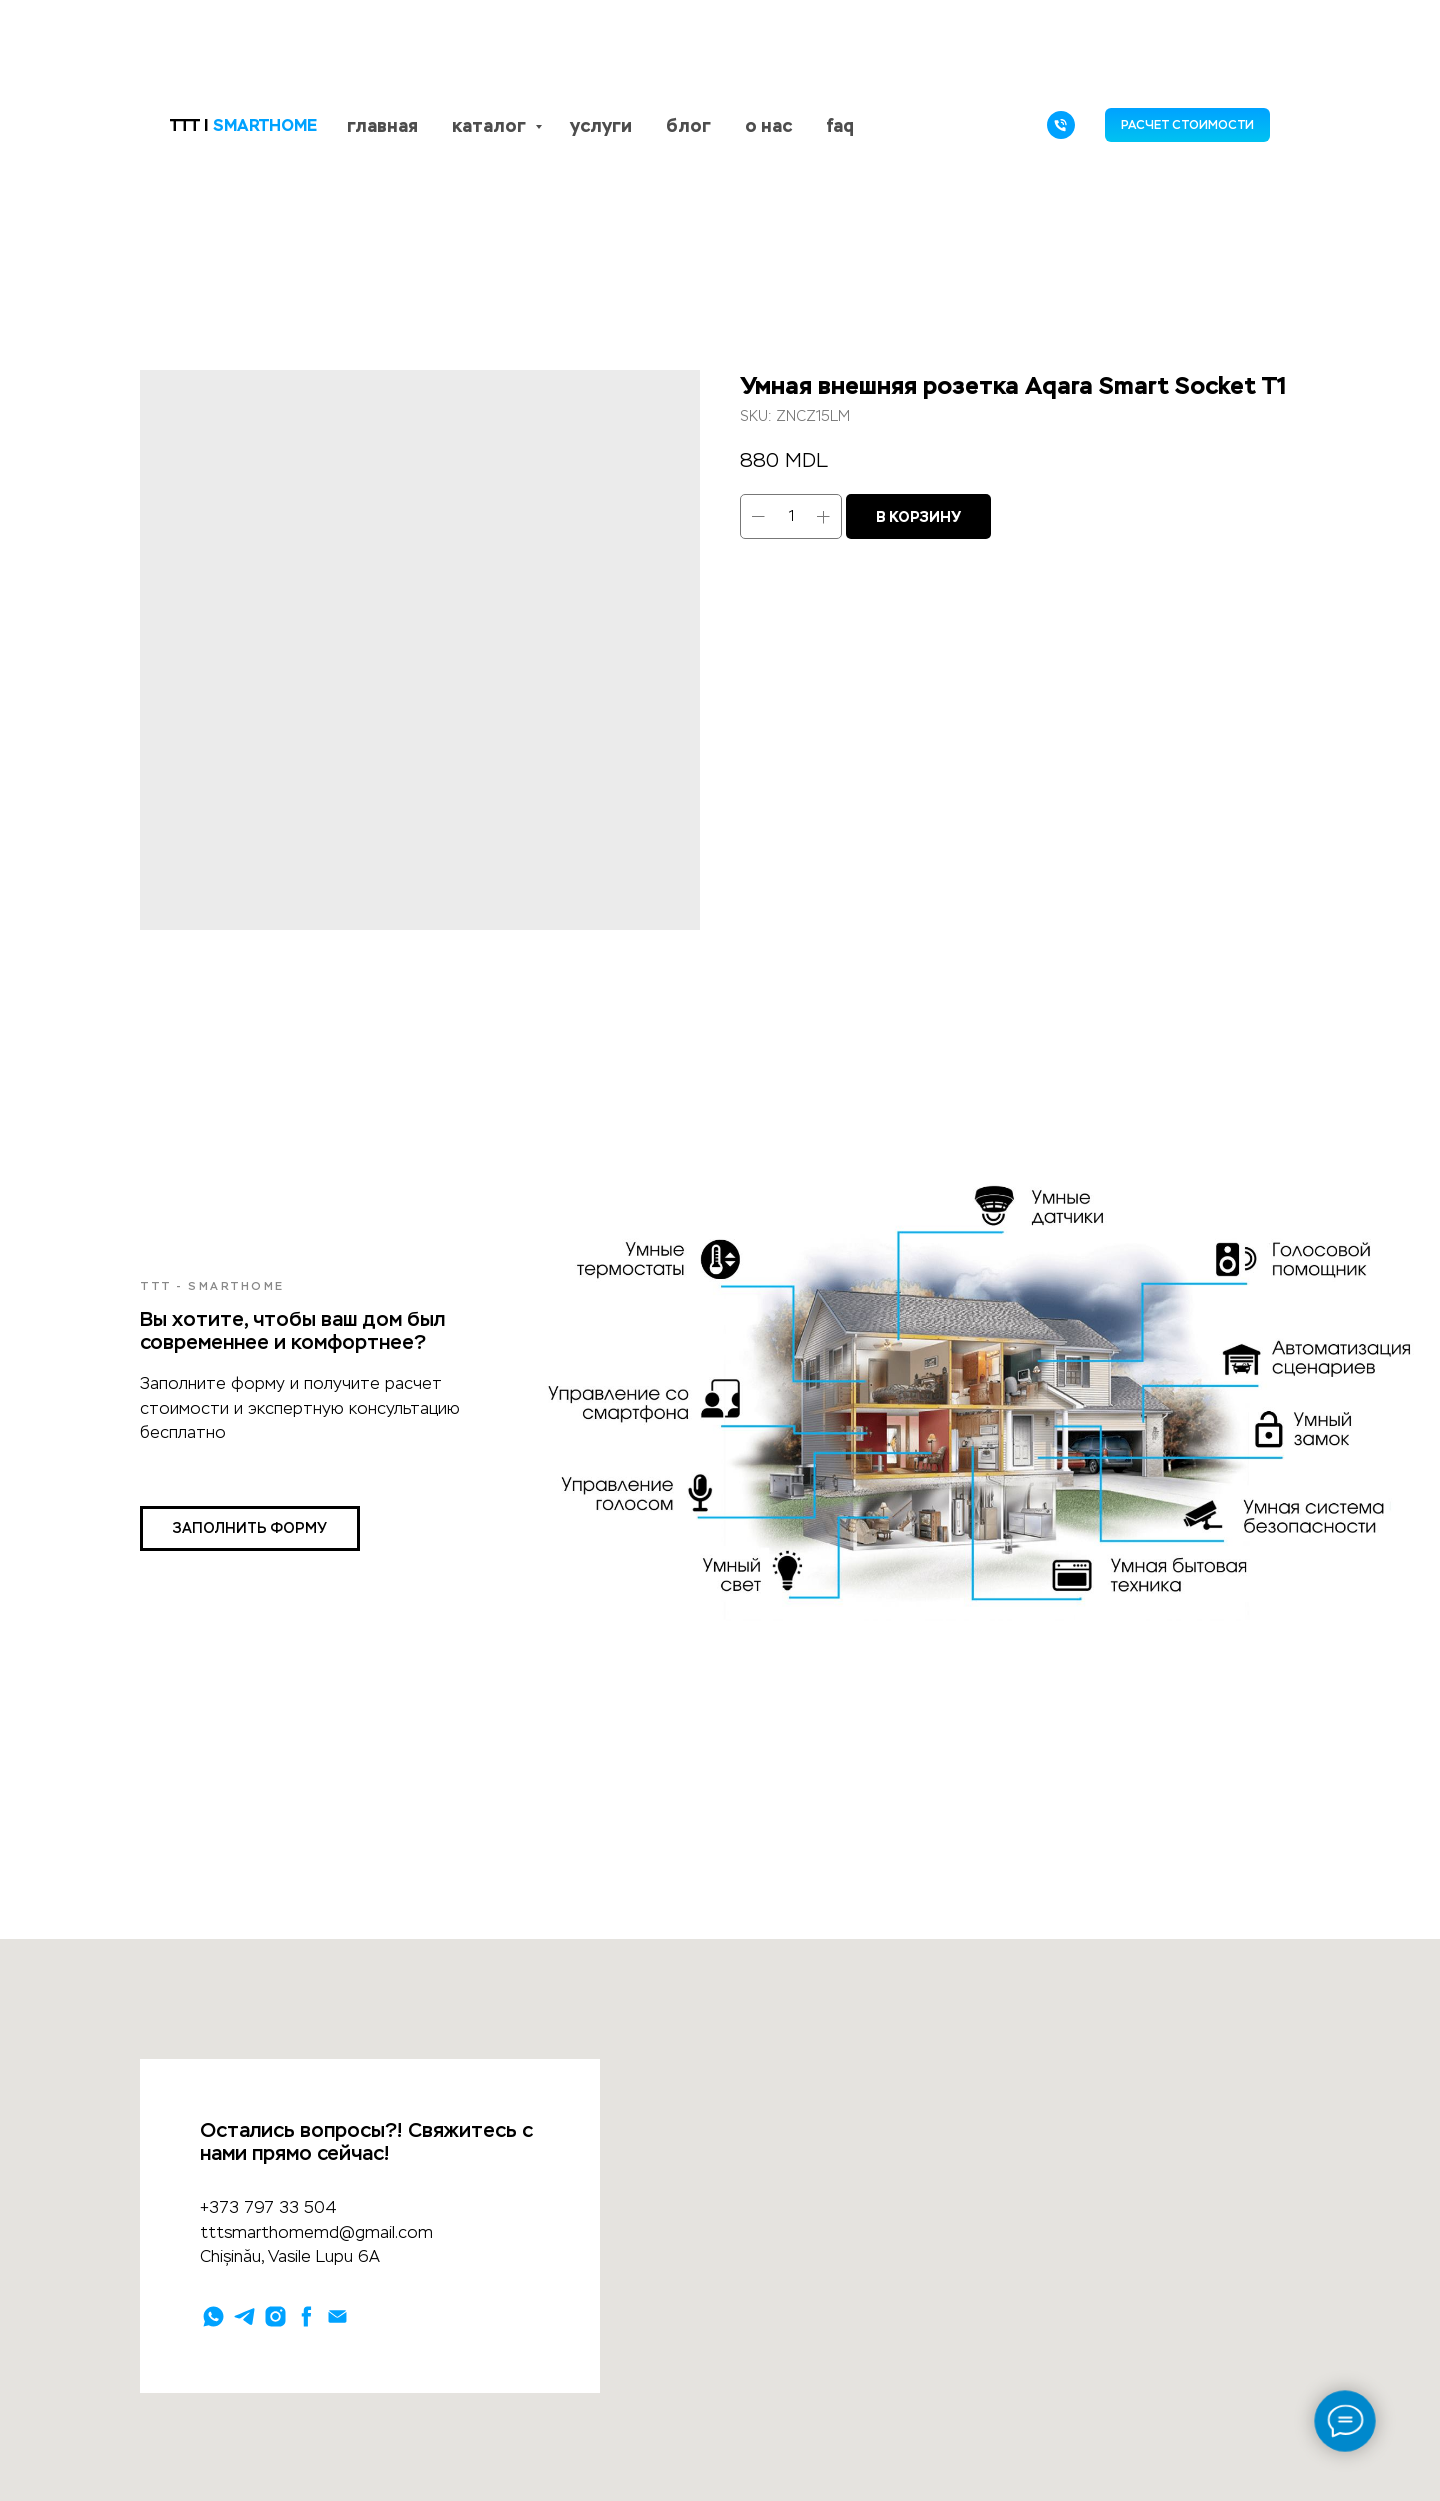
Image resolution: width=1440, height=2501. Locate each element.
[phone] (1061, 125)
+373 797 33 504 (268, 2207)
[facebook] (306, 2316)
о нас (768, 125)
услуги (601, 125)
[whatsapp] (213, 2316)
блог (688, 125)
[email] (337, 2316)
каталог (491, 125)
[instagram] (275, 2316)
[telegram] (244, 2316)
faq (840, 125)
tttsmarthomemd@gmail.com (316, 2232)
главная (382, 125)
